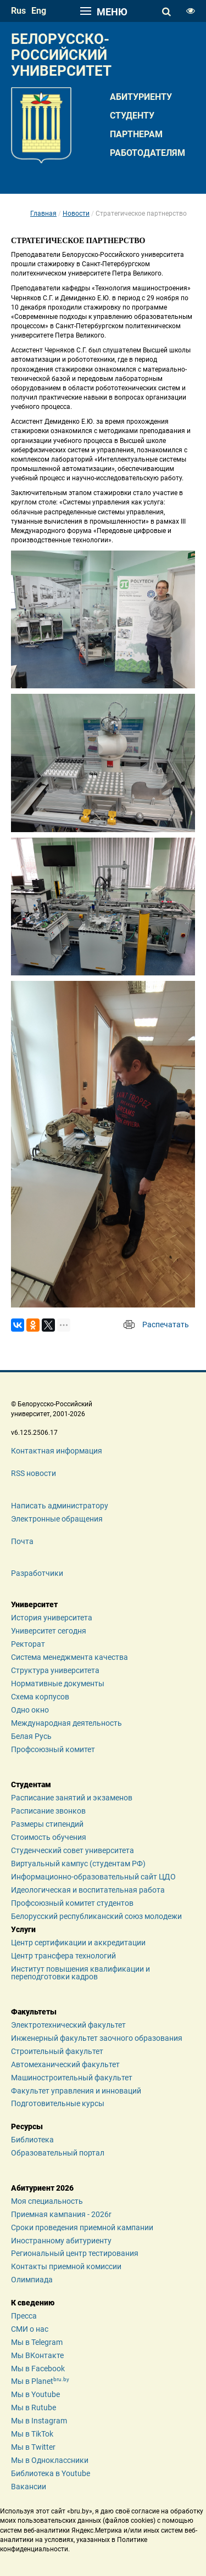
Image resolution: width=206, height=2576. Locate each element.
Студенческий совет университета (72, 1850)
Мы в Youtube (35, 2394)
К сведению (32, 2302)
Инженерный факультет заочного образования (96, 2038)
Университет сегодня (48, 1631)
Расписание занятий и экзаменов (71, 1797)
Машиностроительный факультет (71, 2077)
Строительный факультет (57, 2051)
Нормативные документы (57, 1683)
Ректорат (28, 1644)
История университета (51, 1617)
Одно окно (30, 1710)
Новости (76, 213)
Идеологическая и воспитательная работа (88, 1890)
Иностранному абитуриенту (61, 2240)
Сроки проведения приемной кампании (82, 2227)
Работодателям (147, 153)
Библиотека (32, 2139)
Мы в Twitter (33, 2447)
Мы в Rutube (33, 2407)
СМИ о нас (29, 2329)
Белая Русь (31, 1736)
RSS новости (33, 1473)
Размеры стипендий (47, 1824)
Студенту (132, 115)
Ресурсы (27, 2126)
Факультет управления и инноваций (76, 2091)
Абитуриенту (141, 97)
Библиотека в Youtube (50, 2473)
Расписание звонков (48, 1811)
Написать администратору (59, 1505)
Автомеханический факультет (65, 2064)
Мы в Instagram (39, 2421)
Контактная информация (56, 1451)
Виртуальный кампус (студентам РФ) (78, 1863)
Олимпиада (32, 2279)
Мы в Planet (40, 2381)
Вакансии (28, 2486)
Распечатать (165, 1324)
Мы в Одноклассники (49, 2460)
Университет (34, 1604)
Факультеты (34, 2012)
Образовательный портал (57, 2153)
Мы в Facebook (38, 2368)
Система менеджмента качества (69, 1657)
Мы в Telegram (37, 2342)
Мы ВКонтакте (37, 2355)
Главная (43, 213)
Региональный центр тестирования (74, 2253)
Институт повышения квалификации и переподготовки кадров (80, 1972)
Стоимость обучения (48, 1837)
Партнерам (136, 134)
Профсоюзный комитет (53, 1749)
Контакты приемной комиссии (66, 2266)
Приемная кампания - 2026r (61, 2214)
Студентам (31, 1784)
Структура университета (55, 1670)
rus (18, 10)
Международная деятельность (66, 1723)
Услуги (23, 1929)
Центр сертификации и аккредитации (78, 1942)
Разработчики (37, 1573)
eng (38, 10)
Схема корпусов (40, 1697)
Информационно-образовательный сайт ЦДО (93, 1877)
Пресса (24, 2316)
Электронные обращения (57, 1519)
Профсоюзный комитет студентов (72, 1903)
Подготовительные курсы (57, 2103)
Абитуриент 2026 (42, 2188)
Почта (22, 1541)
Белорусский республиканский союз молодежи (96, 1916)
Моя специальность (47, 2201)
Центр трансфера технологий (63, 1956)
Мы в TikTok (32, 2434)
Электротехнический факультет (68, 2025)
